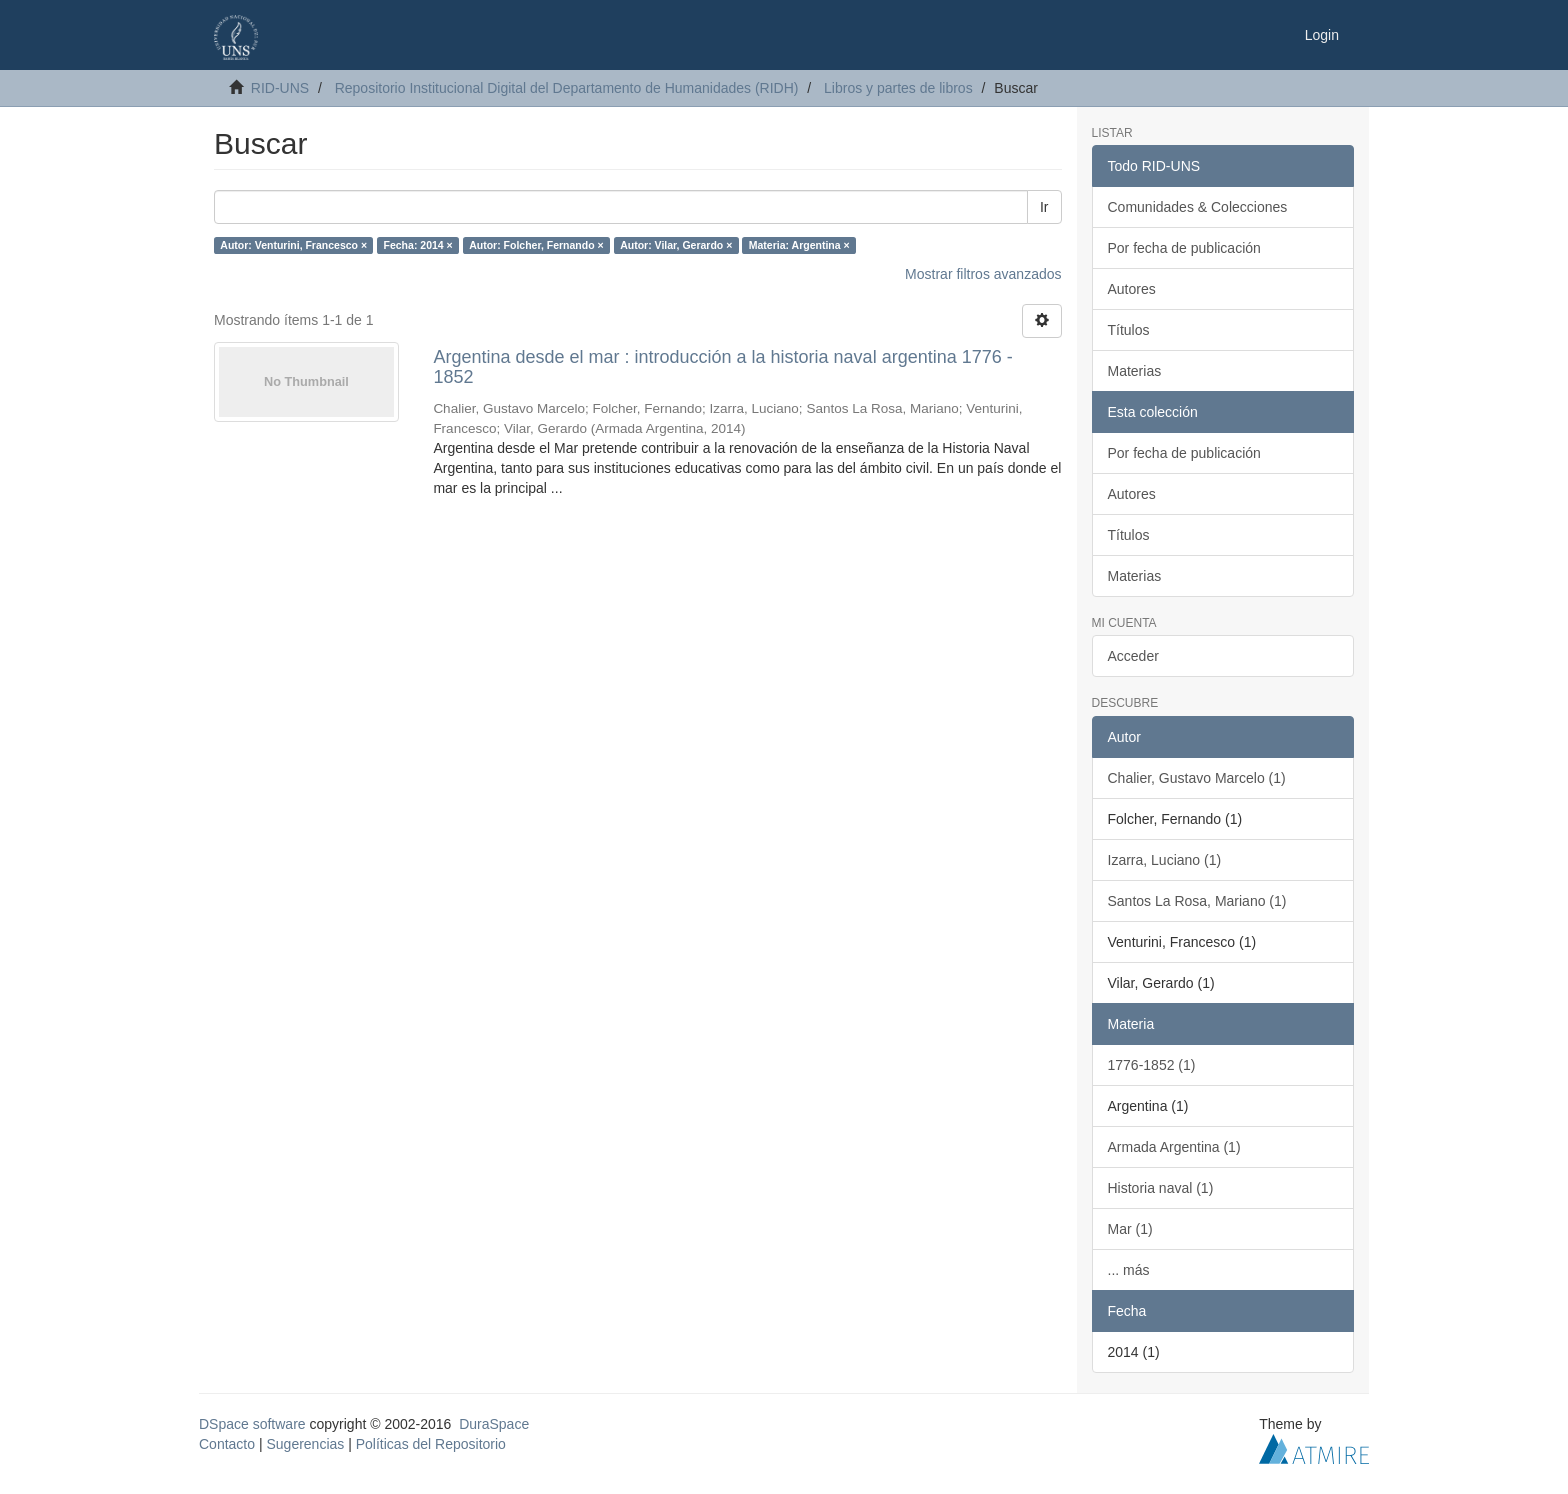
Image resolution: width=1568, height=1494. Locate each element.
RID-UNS (280, 88)
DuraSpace (494, 1424)
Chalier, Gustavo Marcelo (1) (1197, 778)
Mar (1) (1130, 1229)
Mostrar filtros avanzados (983, 274)
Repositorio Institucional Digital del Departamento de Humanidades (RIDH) (567, 88)
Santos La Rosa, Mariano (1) (1197, 901)
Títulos (1129, 330)
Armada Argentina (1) (1174, 1147)
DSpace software (252, 1424)
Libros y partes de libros (898, 88)
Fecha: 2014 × (418, 245)
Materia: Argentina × (799, 245)
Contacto (227, 1444)
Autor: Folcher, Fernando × (536, 245)
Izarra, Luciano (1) (1165, 860)
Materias (1135, 371)
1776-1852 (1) (1152, 1065)
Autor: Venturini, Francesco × (293, 245)
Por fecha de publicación (1184, 248)
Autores (1132, 289)
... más (1129, 1270)
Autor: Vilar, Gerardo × (676, 245)
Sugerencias (305, 1444)
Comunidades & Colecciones (1198, 207)
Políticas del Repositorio (431, 1444)
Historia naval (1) (1161, 1188)
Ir (1044, 207)
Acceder (1133, 656)
